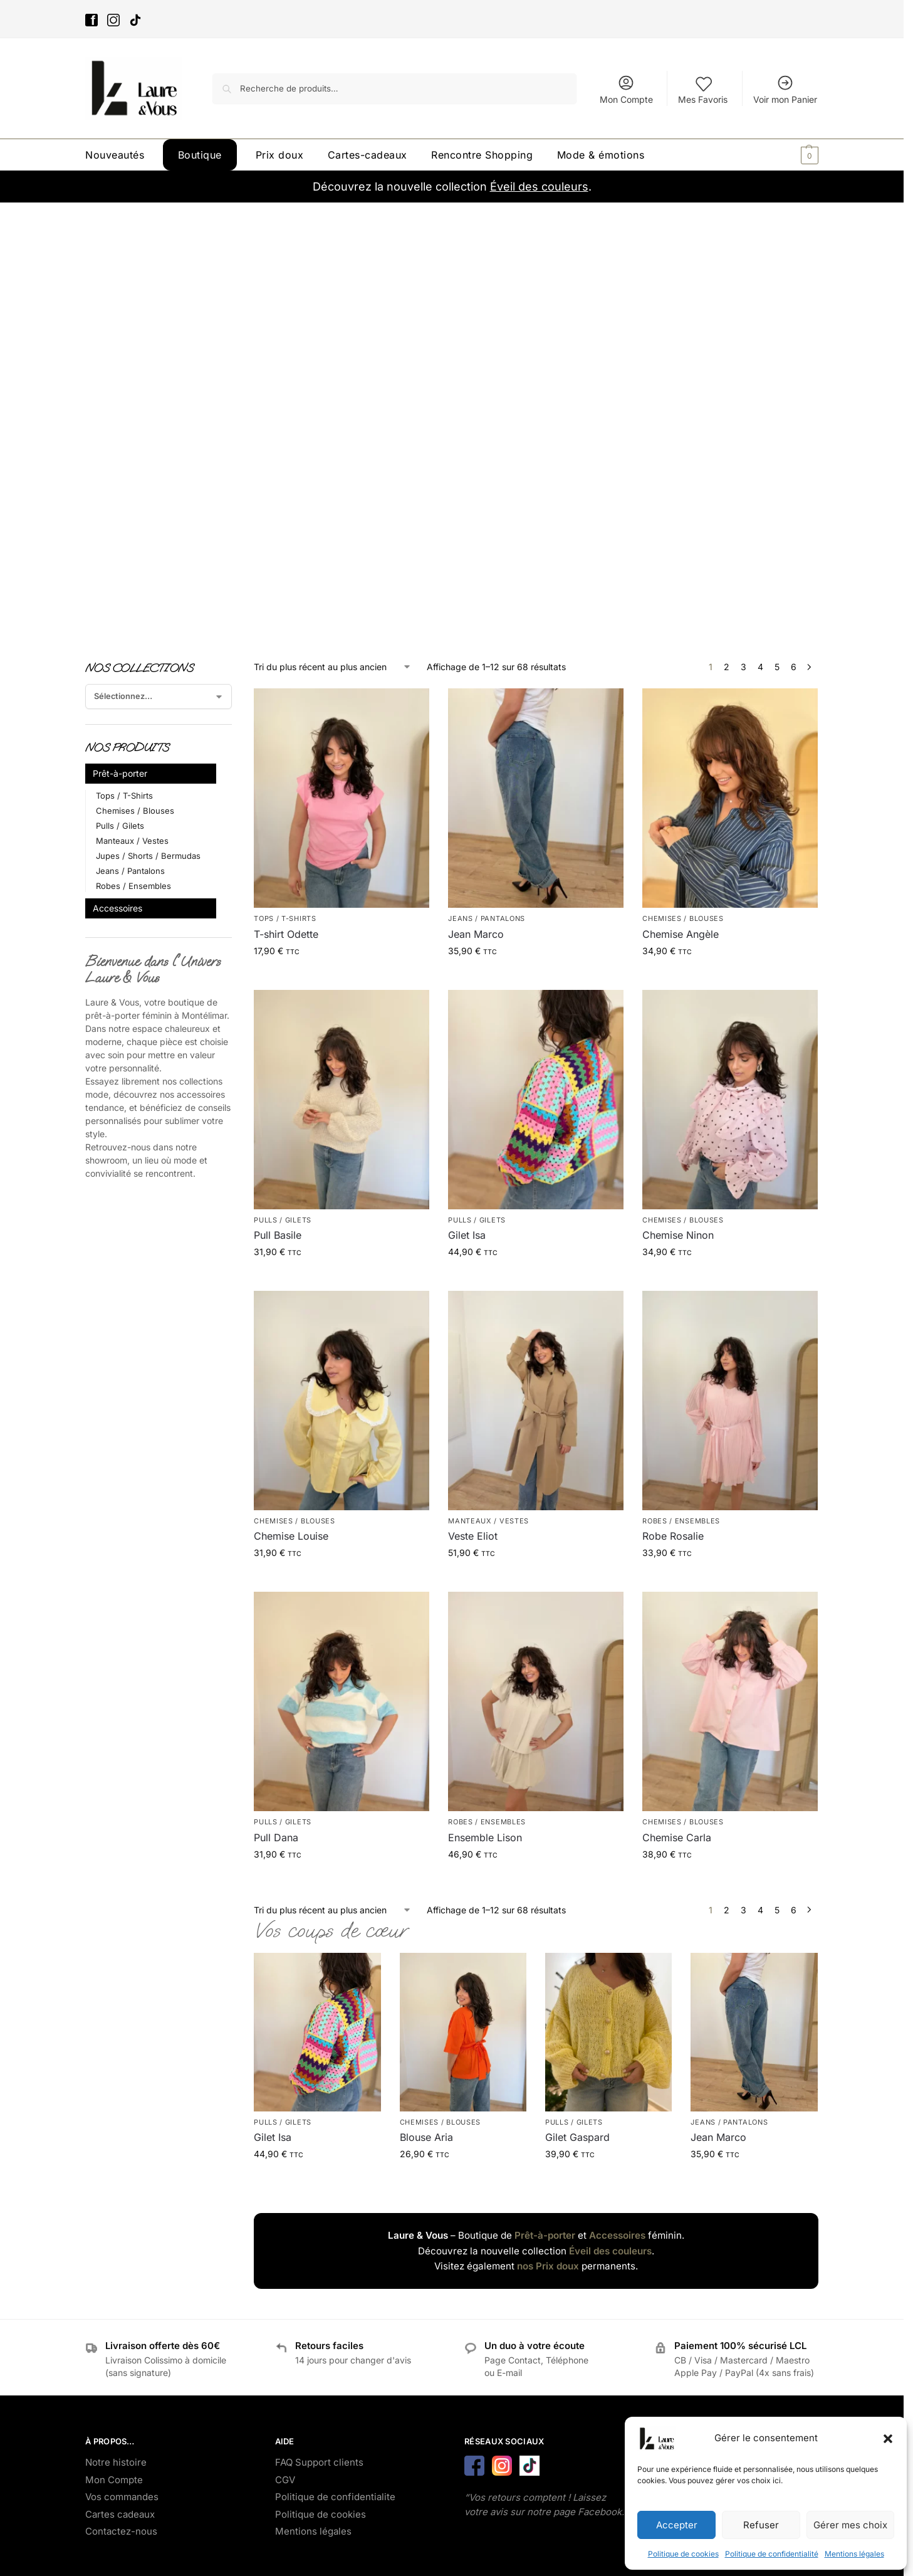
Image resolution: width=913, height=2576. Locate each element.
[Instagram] (115, 22)
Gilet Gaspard (577, 2137)
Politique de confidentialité (771, 2553)
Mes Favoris (703, 89)
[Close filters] (235, 668)
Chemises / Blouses (683, 918)
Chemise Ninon (678, 1235)
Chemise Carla (676, 1837)
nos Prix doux (548, 2266)
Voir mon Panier (785, 89)
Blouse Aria (426, 2137)
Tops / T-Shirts (285, 918)
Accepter (676, 2525)
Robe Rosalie (673, 1536)
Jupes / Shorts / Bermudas (148, 856)
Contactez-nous (121, 2531)
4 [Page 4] (760, 666)
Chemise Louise (291, 1536)
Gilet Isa (467, 1235)
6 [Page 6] (793, 666)
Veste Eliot (473, 1536)
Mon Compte (626, 89)
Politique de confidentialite (335, 2497)
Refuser (761, 2525)
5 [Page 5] (777, 666)
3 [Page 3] (743, 666)
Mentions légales (854, 2553)
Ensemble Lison (485, 1837)
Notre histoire (116, 2462)
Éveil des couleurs (539, 186)
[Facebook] (93, 22)
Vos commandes (122, 2497)
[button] (888, 2438)
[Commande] (333, 666)
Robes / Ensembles (681, 1521)
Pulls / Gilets (282, 1220)
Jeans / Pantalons (486, 918)
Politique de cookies (683, 2553)
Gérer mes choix (850, 2525)
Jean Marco (476, 934)
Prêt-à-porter (544, 2235)
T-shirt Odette (286, 934)
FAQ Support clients (319, 2462)
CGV (285, 2480)
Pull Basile (277, 1235)
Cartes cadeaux (120, 2514)
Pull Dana (276, 1837)
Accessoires (617, 2235)
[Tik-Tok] (137, 22)
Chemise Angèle (680, 934)
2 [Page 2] (726, 666)
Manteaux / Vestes (488, 1521)
